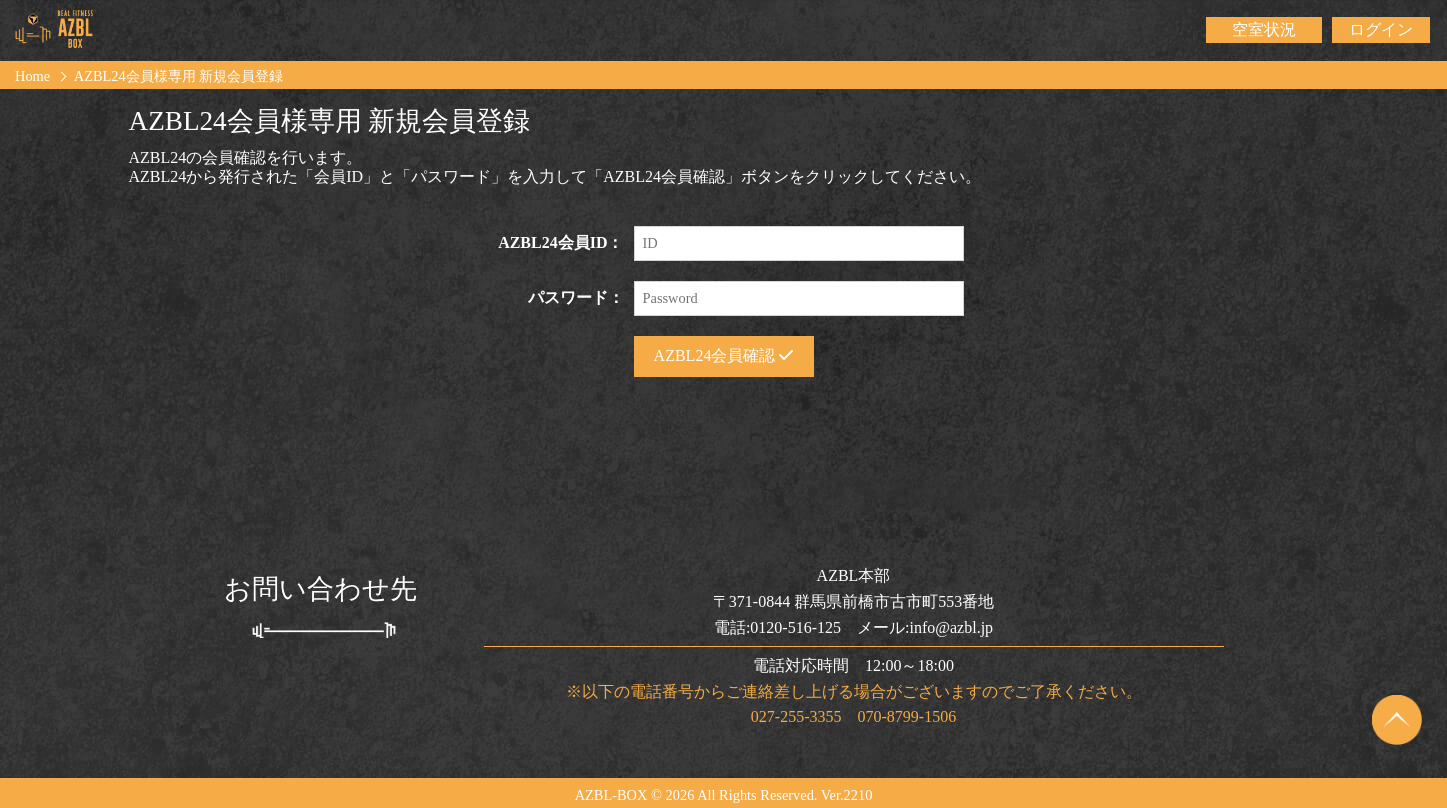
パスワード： (576, 297)
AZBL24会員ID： (560, 242)
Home (32, 76)
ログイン (1381, 29)
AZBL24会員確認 (724, 355)
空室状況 (1264, 29)
